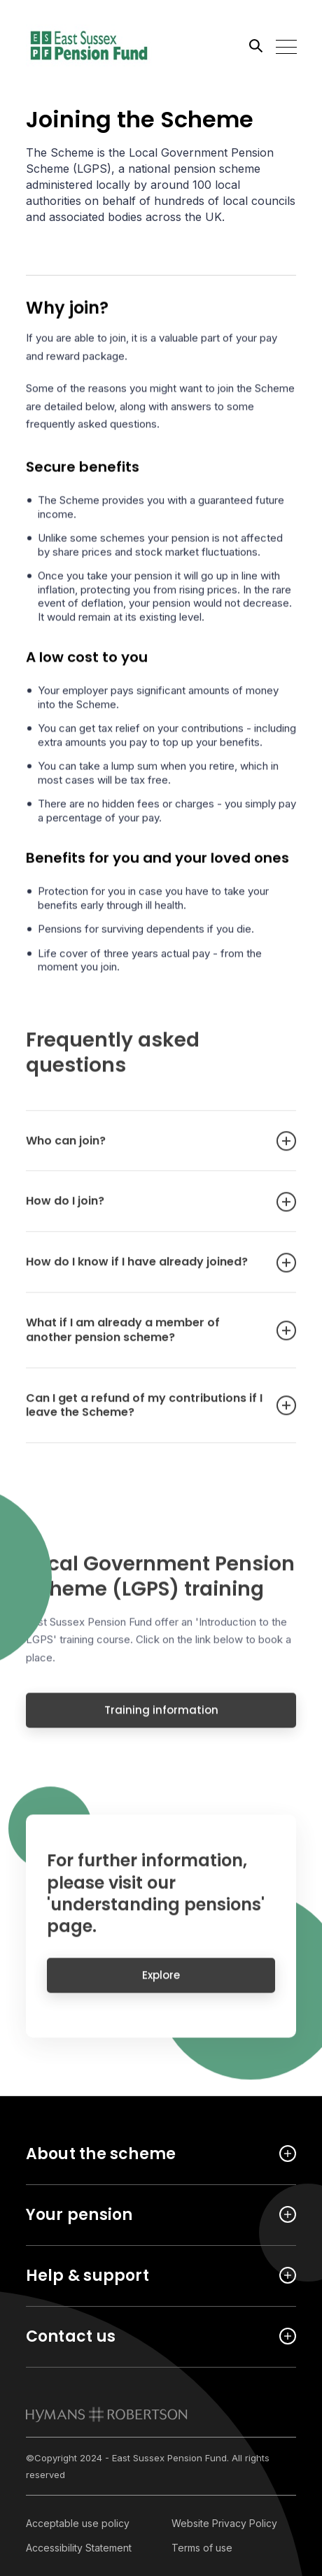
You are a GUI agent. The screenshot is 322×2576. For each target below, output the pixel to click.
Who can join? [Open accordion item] (147, 1149)
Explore (161, 1983)
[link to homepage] (107, 2414)
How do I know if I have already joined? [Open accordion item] (147, 1271)
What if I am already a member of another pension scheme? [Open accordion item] (147, 1339)
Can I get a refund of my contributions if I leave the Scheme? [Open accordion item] (147, 1414)
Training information (161, 1718)
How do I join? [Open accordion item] (147, 1210)
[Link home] (89, 45)
